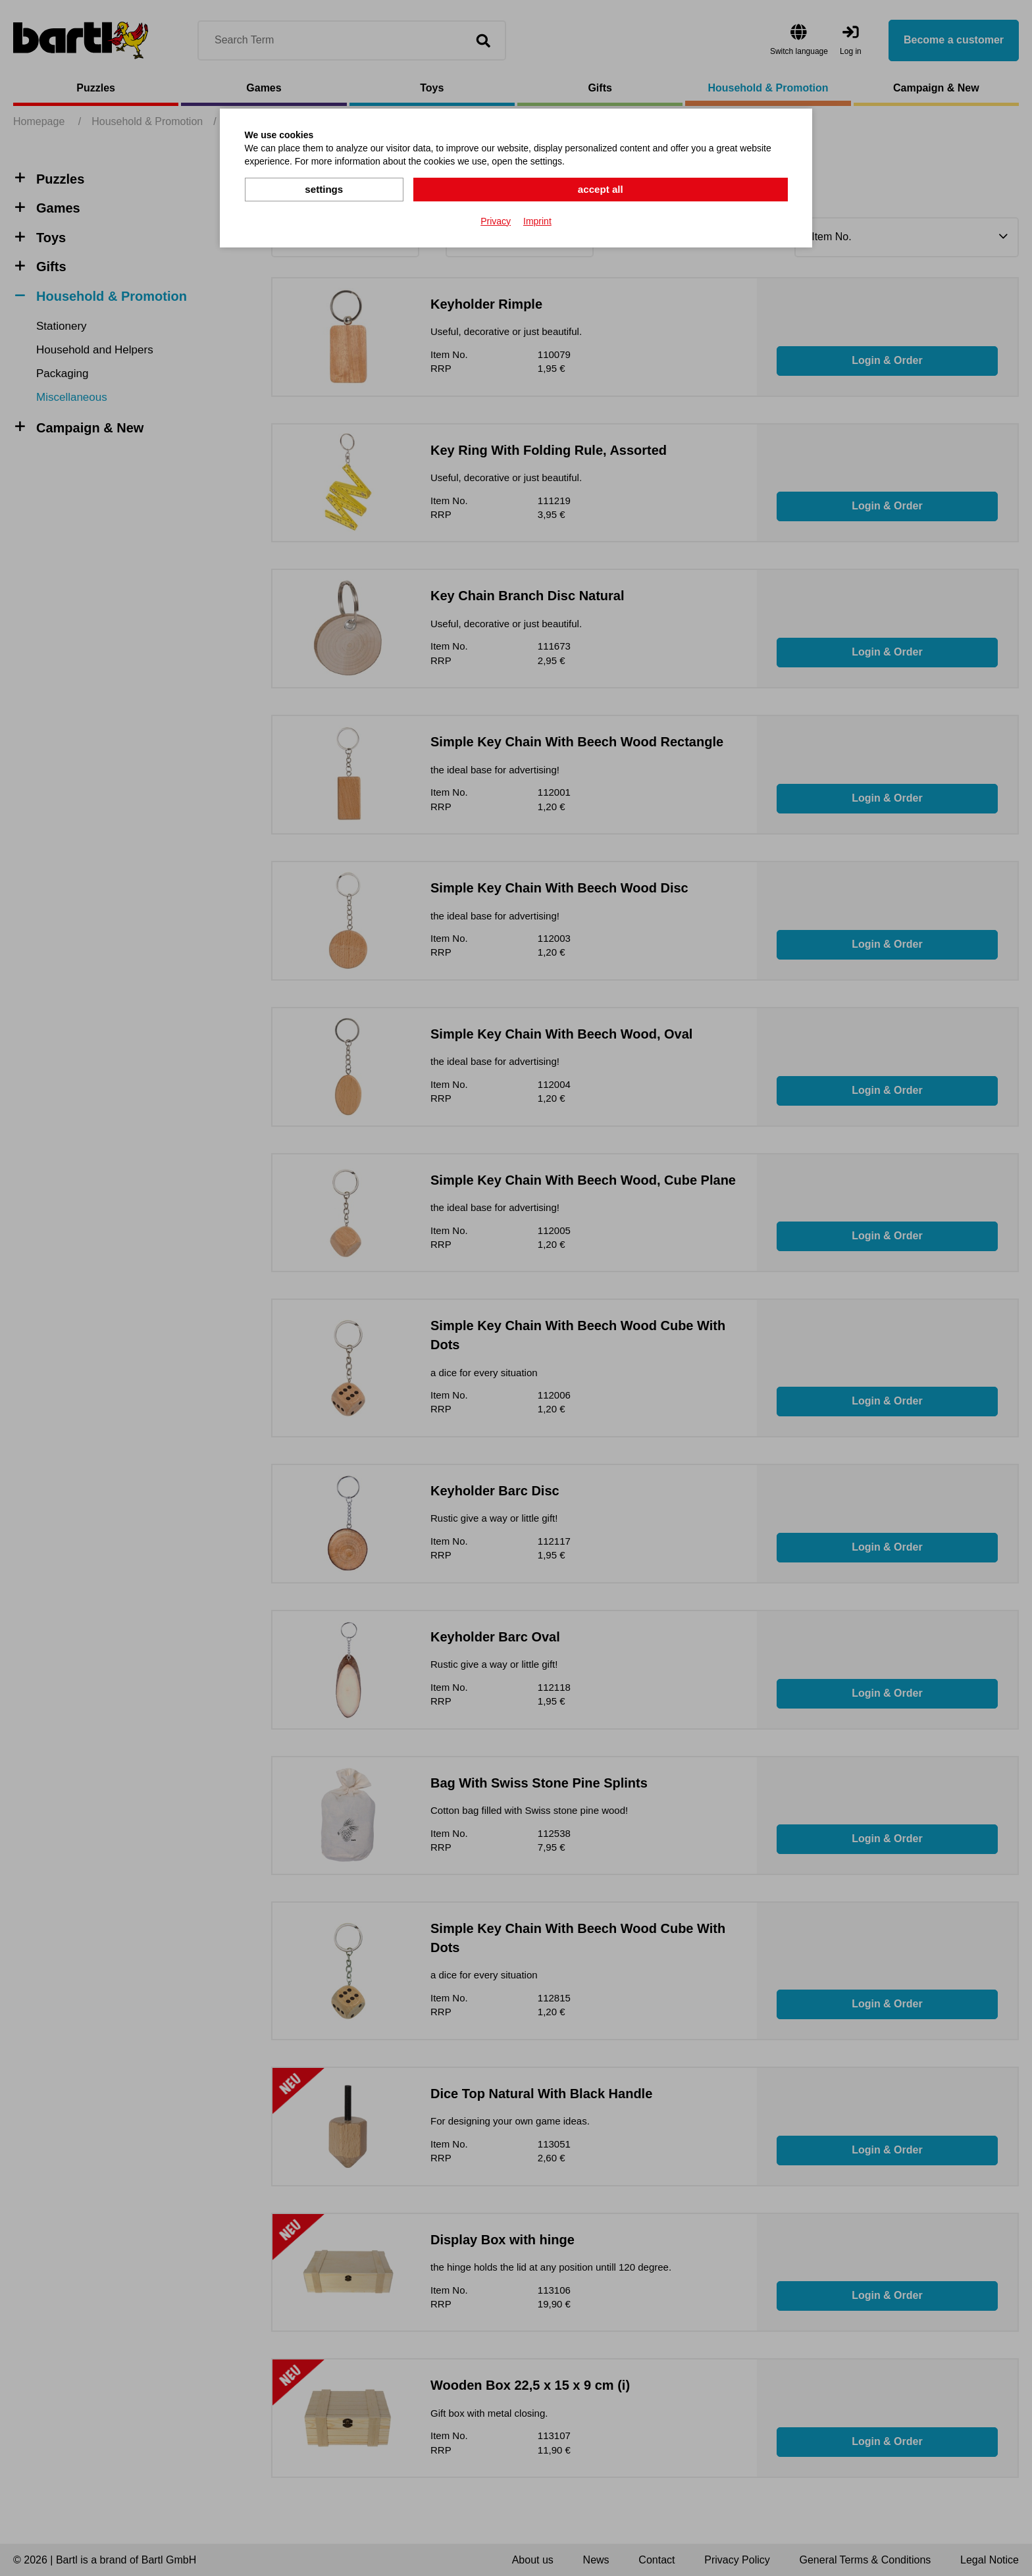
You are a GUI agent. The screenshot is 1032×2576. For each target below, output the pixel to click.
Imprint (537, 220)
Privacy (495, 220)
